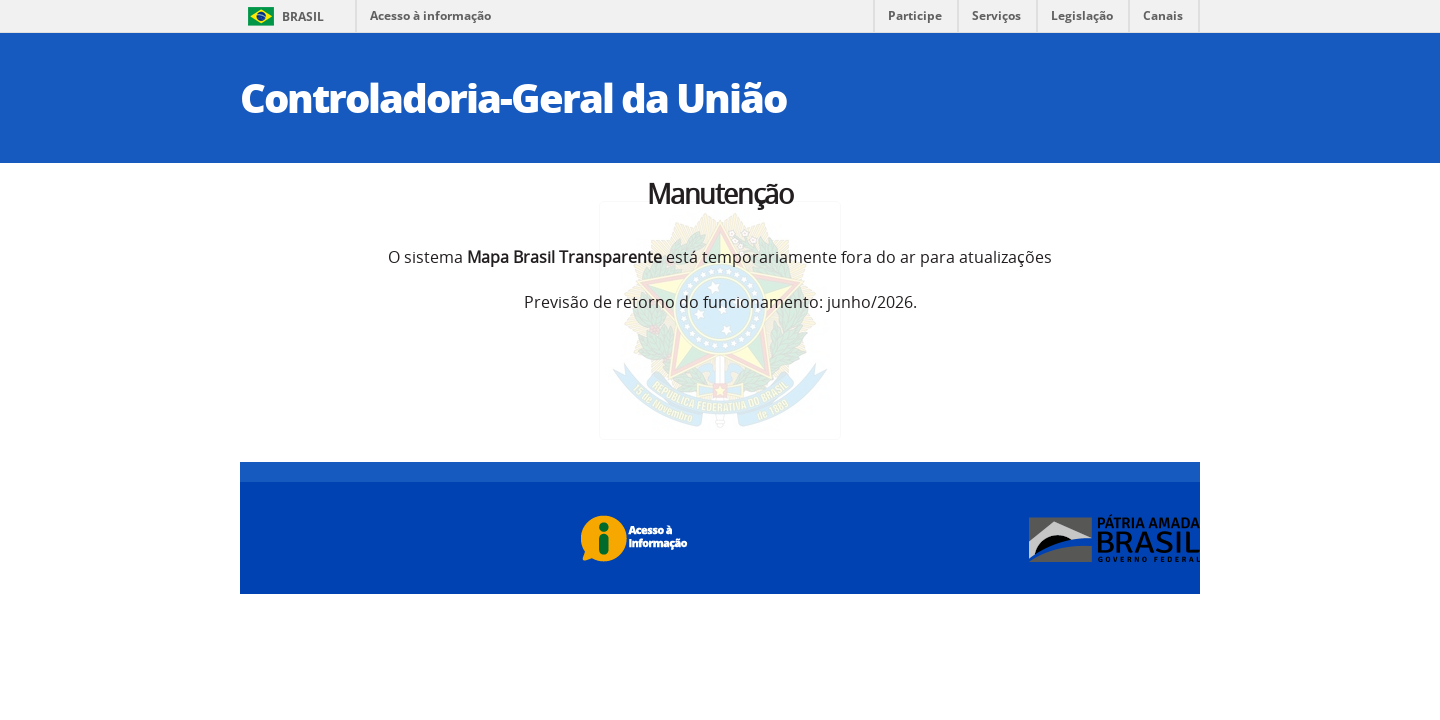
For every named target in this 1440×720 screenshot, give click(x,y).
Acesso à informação (430, 15)
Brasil (303, 16)
